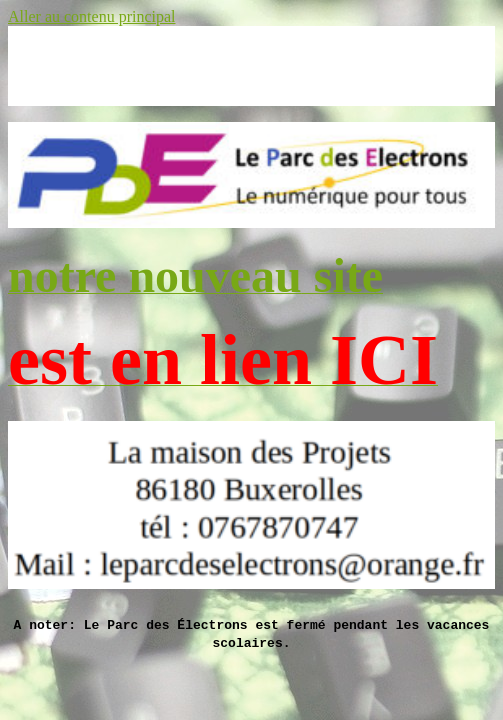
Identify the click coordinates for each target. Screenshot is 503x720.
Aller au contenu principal (92, 16)
